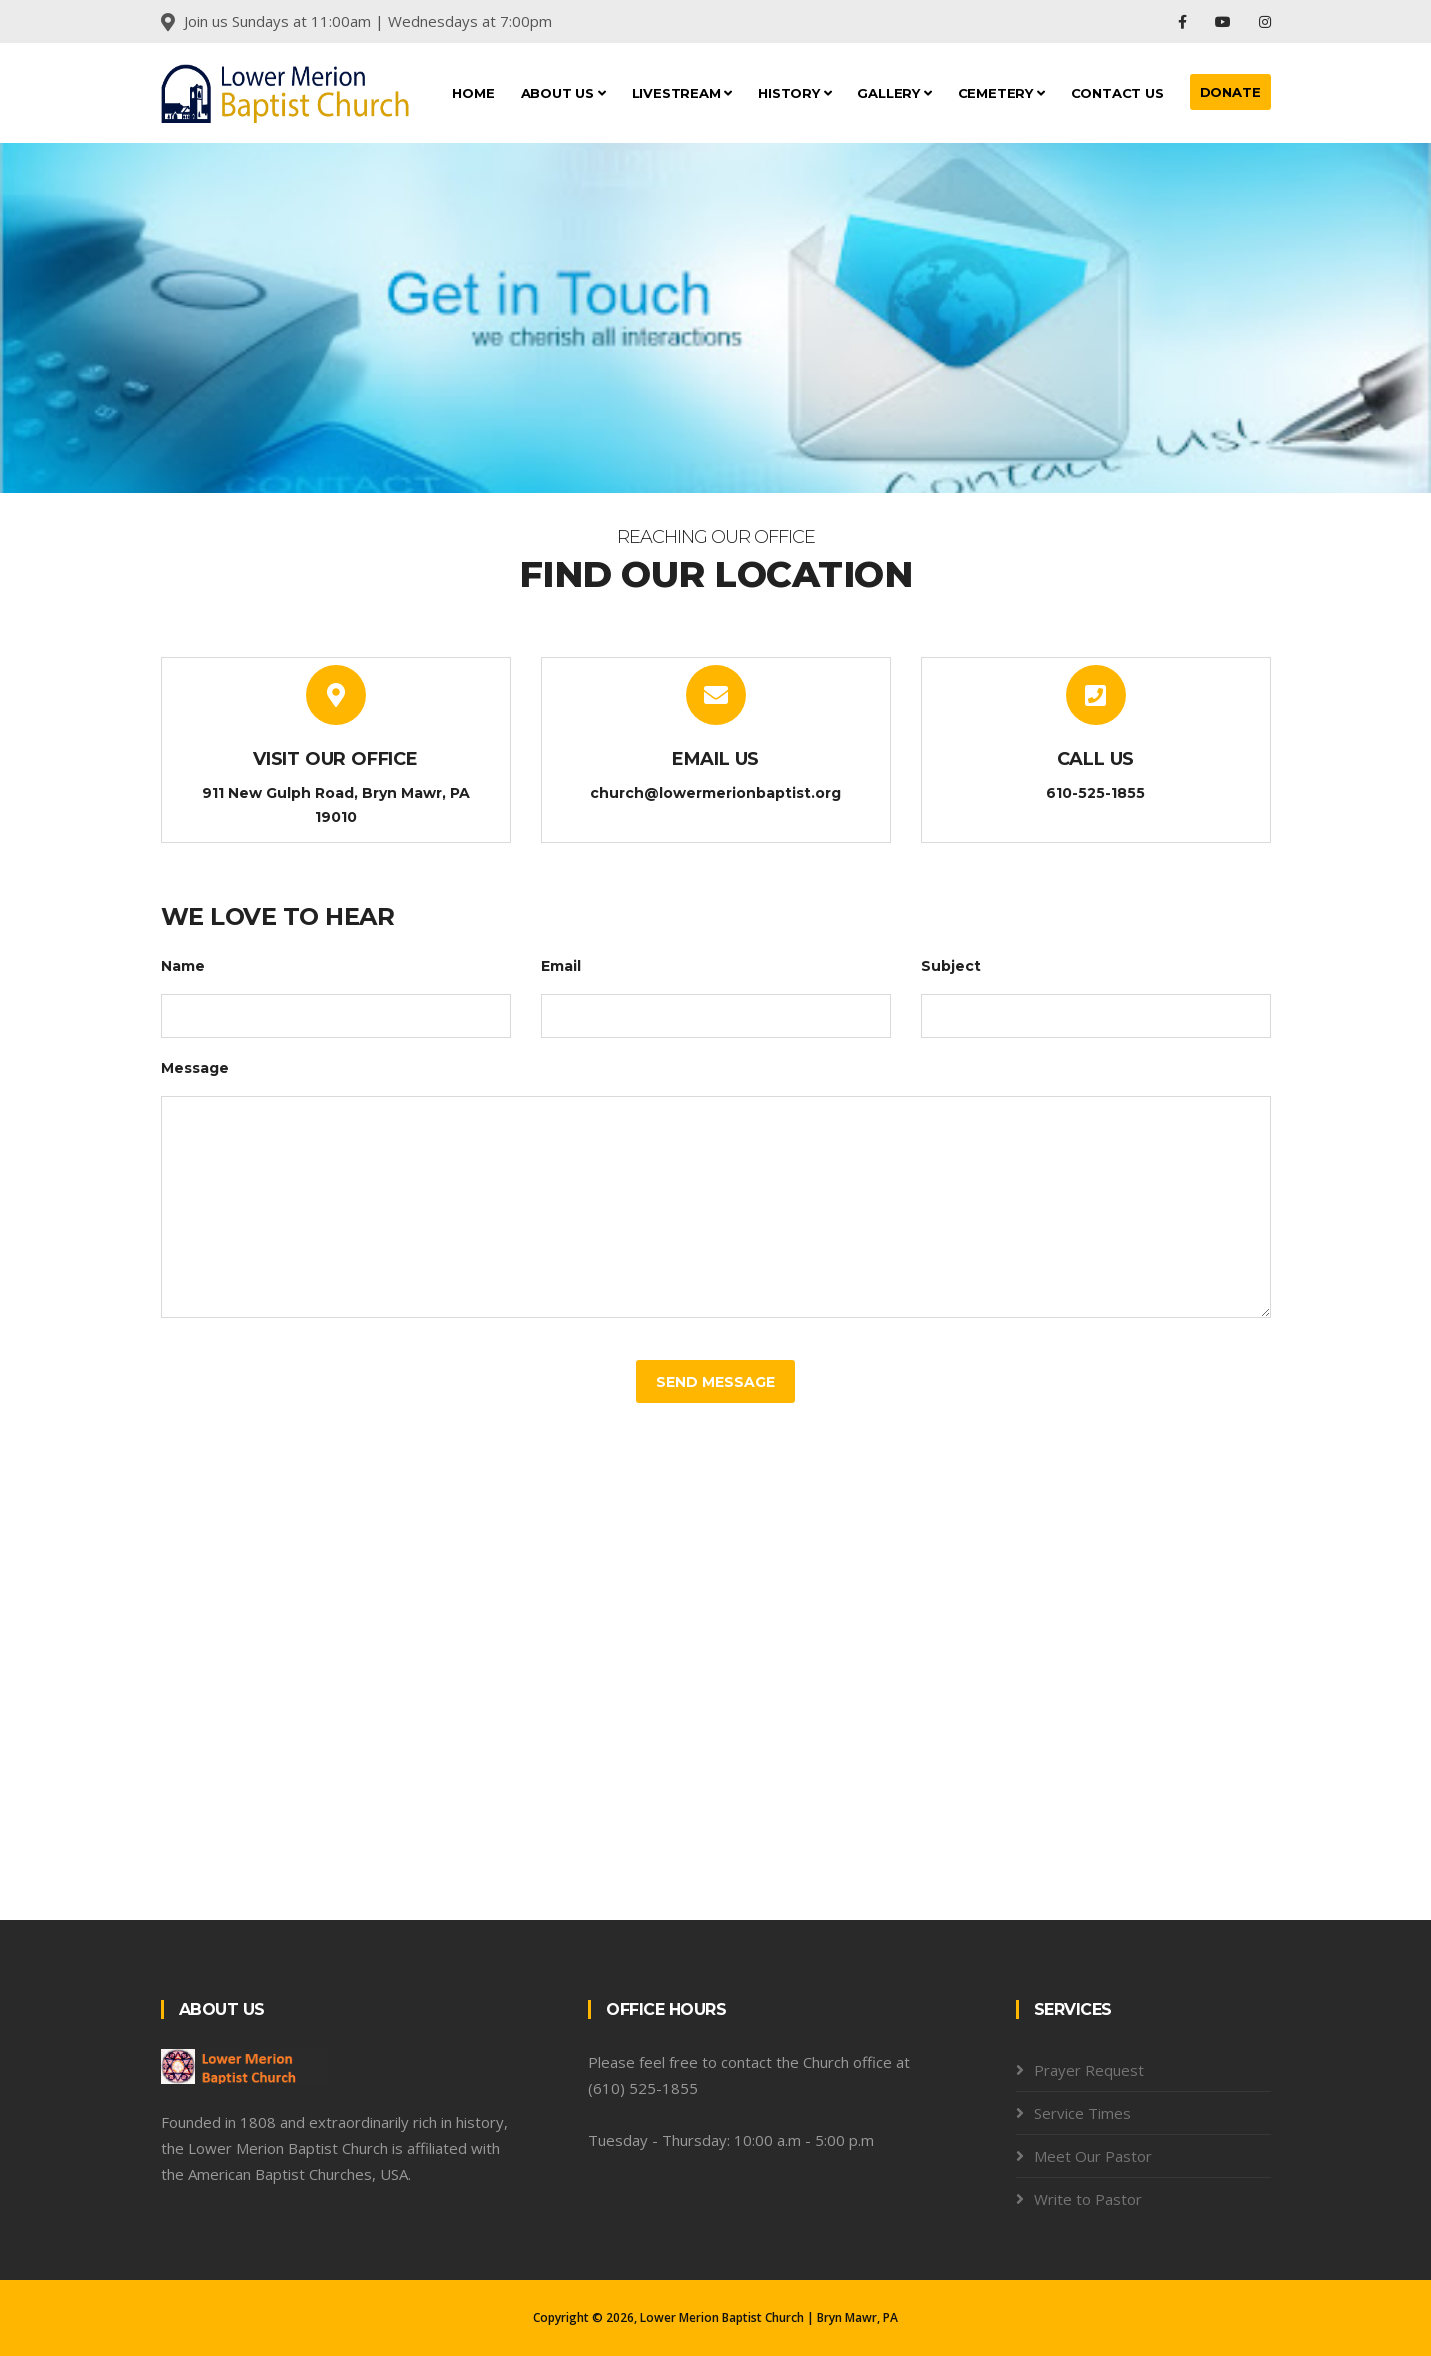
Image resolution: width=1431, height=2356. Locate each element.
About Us (563, 93)
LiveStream (682, 93)
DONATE (1230, 92)
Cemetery (1001, 93)
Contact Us (1117, 93)
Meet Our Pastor (1093, 2156)
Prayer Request (1089, 2070)
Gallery (894, 93)
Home (473, 93)
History (794, 93)
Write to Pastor (1088, 2199)
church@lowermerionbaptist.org (715, 793)
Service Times (1082, 2113)
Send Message (715, 1382)
